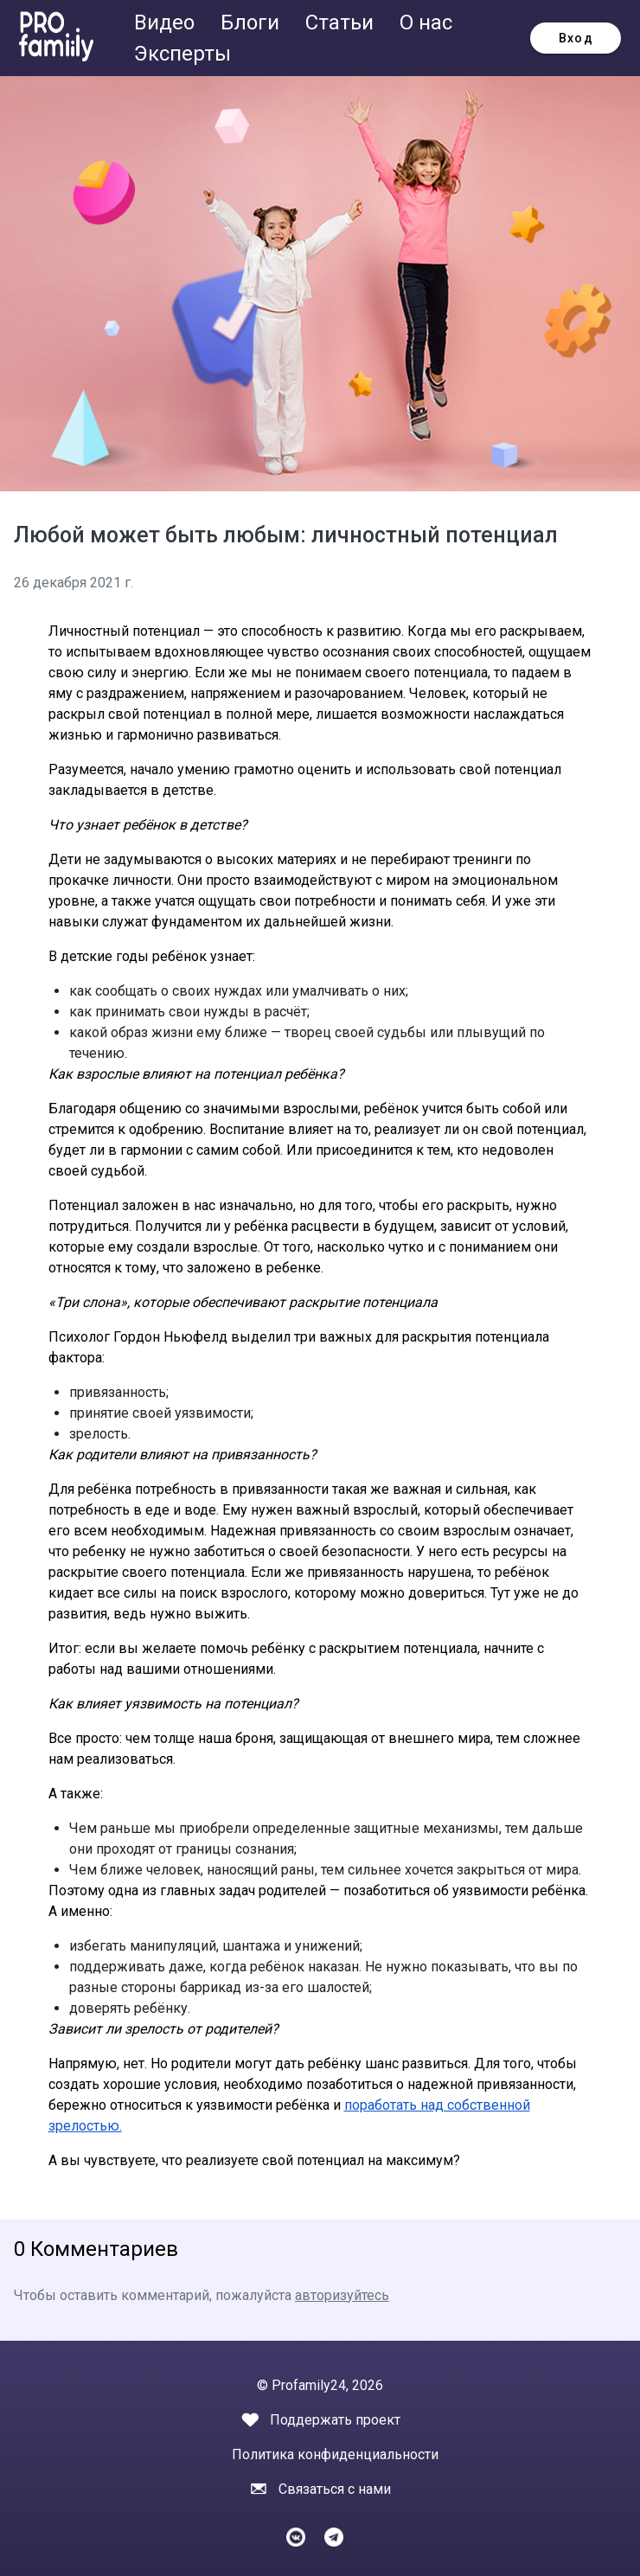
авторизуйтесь (342, 2295)
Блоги (253, 22)
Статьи (342, 22)
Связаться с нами (334, 2489)
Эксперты (182, 54)
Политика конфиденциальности (335, 2454)
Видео (167, 22)
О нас (426, 22)
